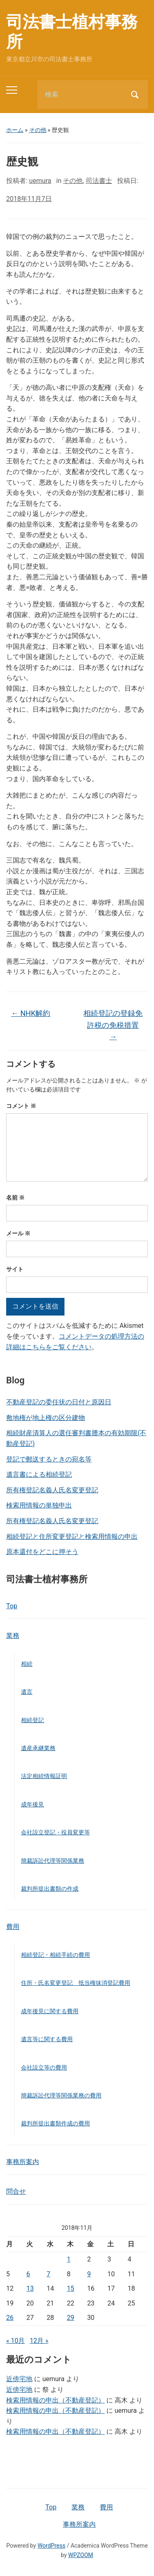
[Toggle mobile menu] (11, 90)
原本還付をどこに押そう (42, 1552)
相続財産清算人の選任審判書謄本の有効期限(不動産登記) (76, 1438)
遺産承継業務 (38, 1748)
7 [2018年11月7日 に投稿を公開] (49, 2274)
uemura (40, 181)
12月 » (39, 2341)
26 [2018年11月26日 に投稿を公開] (10, 2318)
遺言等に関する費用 (47, 2039)
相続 (26, 1663)
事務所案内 (22, 2162)
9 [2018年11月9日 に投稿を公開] (89, 2274)
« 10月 (15, 2341)
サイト (14, 1269)
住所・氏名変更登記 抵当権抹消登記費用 (75, 1982)
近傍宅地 (19, 2379)
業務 (12, 1635)
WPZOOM (80, 2555)
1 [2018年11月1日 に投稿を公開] (69, 2259)
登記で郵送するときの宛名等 (49, 1459)
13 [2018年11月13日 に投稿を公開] (30, 2288)
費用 (12, 1927)
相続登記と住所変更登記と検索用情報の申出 (72, 1536)
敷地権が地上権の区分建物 (45, 1418)
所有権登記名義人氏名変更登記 (52, 1490)
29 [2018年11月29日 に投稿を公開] (70, 2318)
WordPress (51, 2545)
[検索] (82, 94)
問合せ (16, 2191)
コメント (21, 1106)
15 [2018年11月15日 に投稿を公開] (70, 2288)
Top (11, 1606)
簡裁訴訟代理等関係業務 (52, 1860)
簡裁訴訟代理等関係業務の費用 (61, 2095)
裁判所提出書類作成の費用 (55, 2123)
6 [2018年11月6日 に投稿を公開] (28, 2274)
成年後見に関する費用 (49, 2011)
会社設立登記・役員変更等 (55, 1832)
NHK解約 (30, 1013)
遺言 (26, 1691)
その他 (37, 130)
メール (18, 1233)
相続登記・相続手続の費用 (55, 1955)
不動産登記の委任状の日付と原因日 (58, 1402)
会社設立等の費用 (44, 2067)
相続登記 (32, 1720)
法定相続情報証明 (44, 1776)
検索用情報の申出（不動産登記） (55, 2400)
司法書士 (99, 181)
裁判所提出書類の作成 (49, 1888)
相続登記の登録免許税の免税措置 (113, 1025)
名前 (15, 1197)
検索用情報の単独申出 (39, 1505)
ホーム (14, 130)
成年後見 (32, 1804)
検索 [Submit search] (135, 95)
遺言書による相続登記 (39, 1474)
